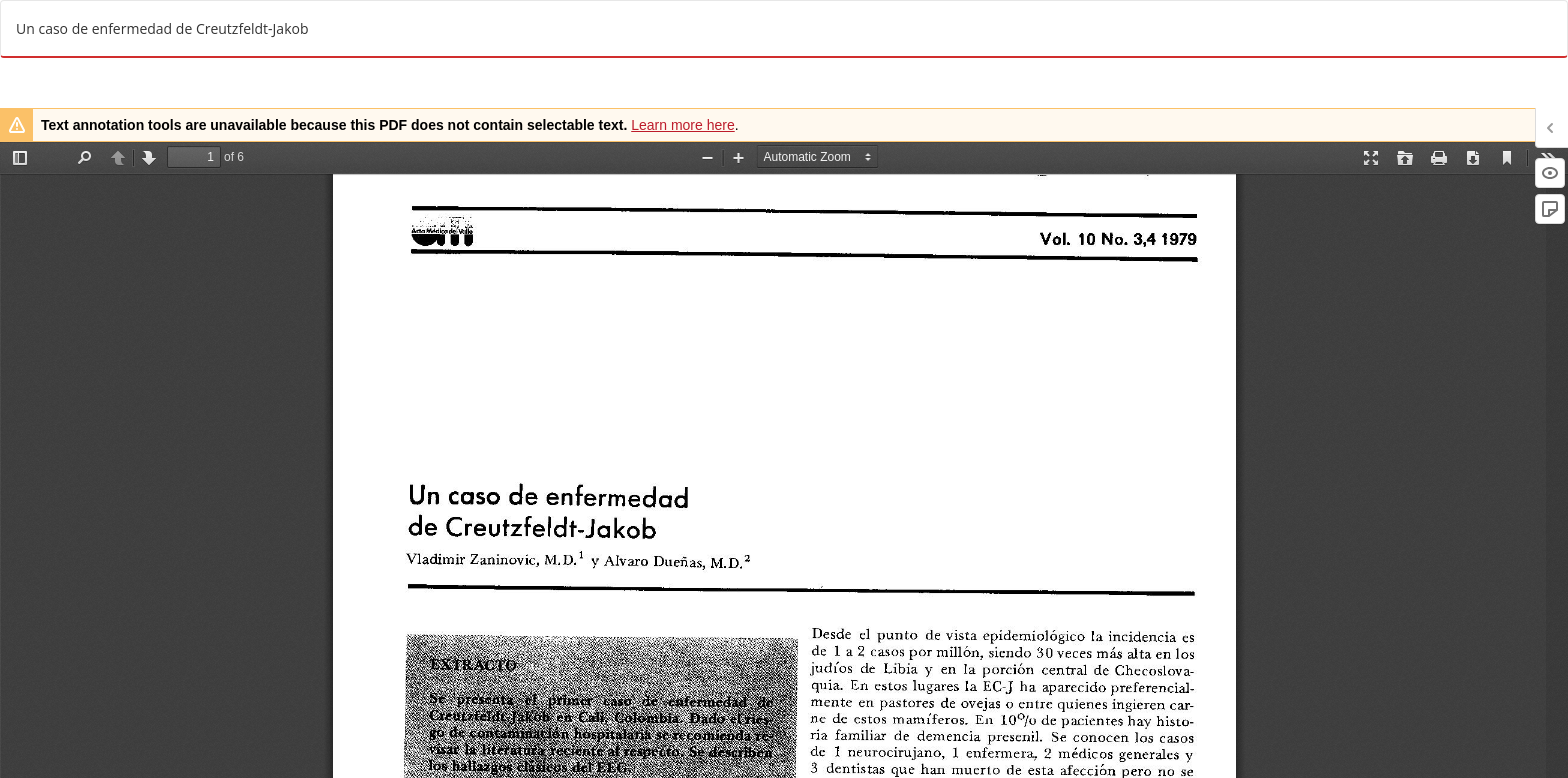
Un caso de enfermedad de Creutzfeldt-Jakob (162, 28)
